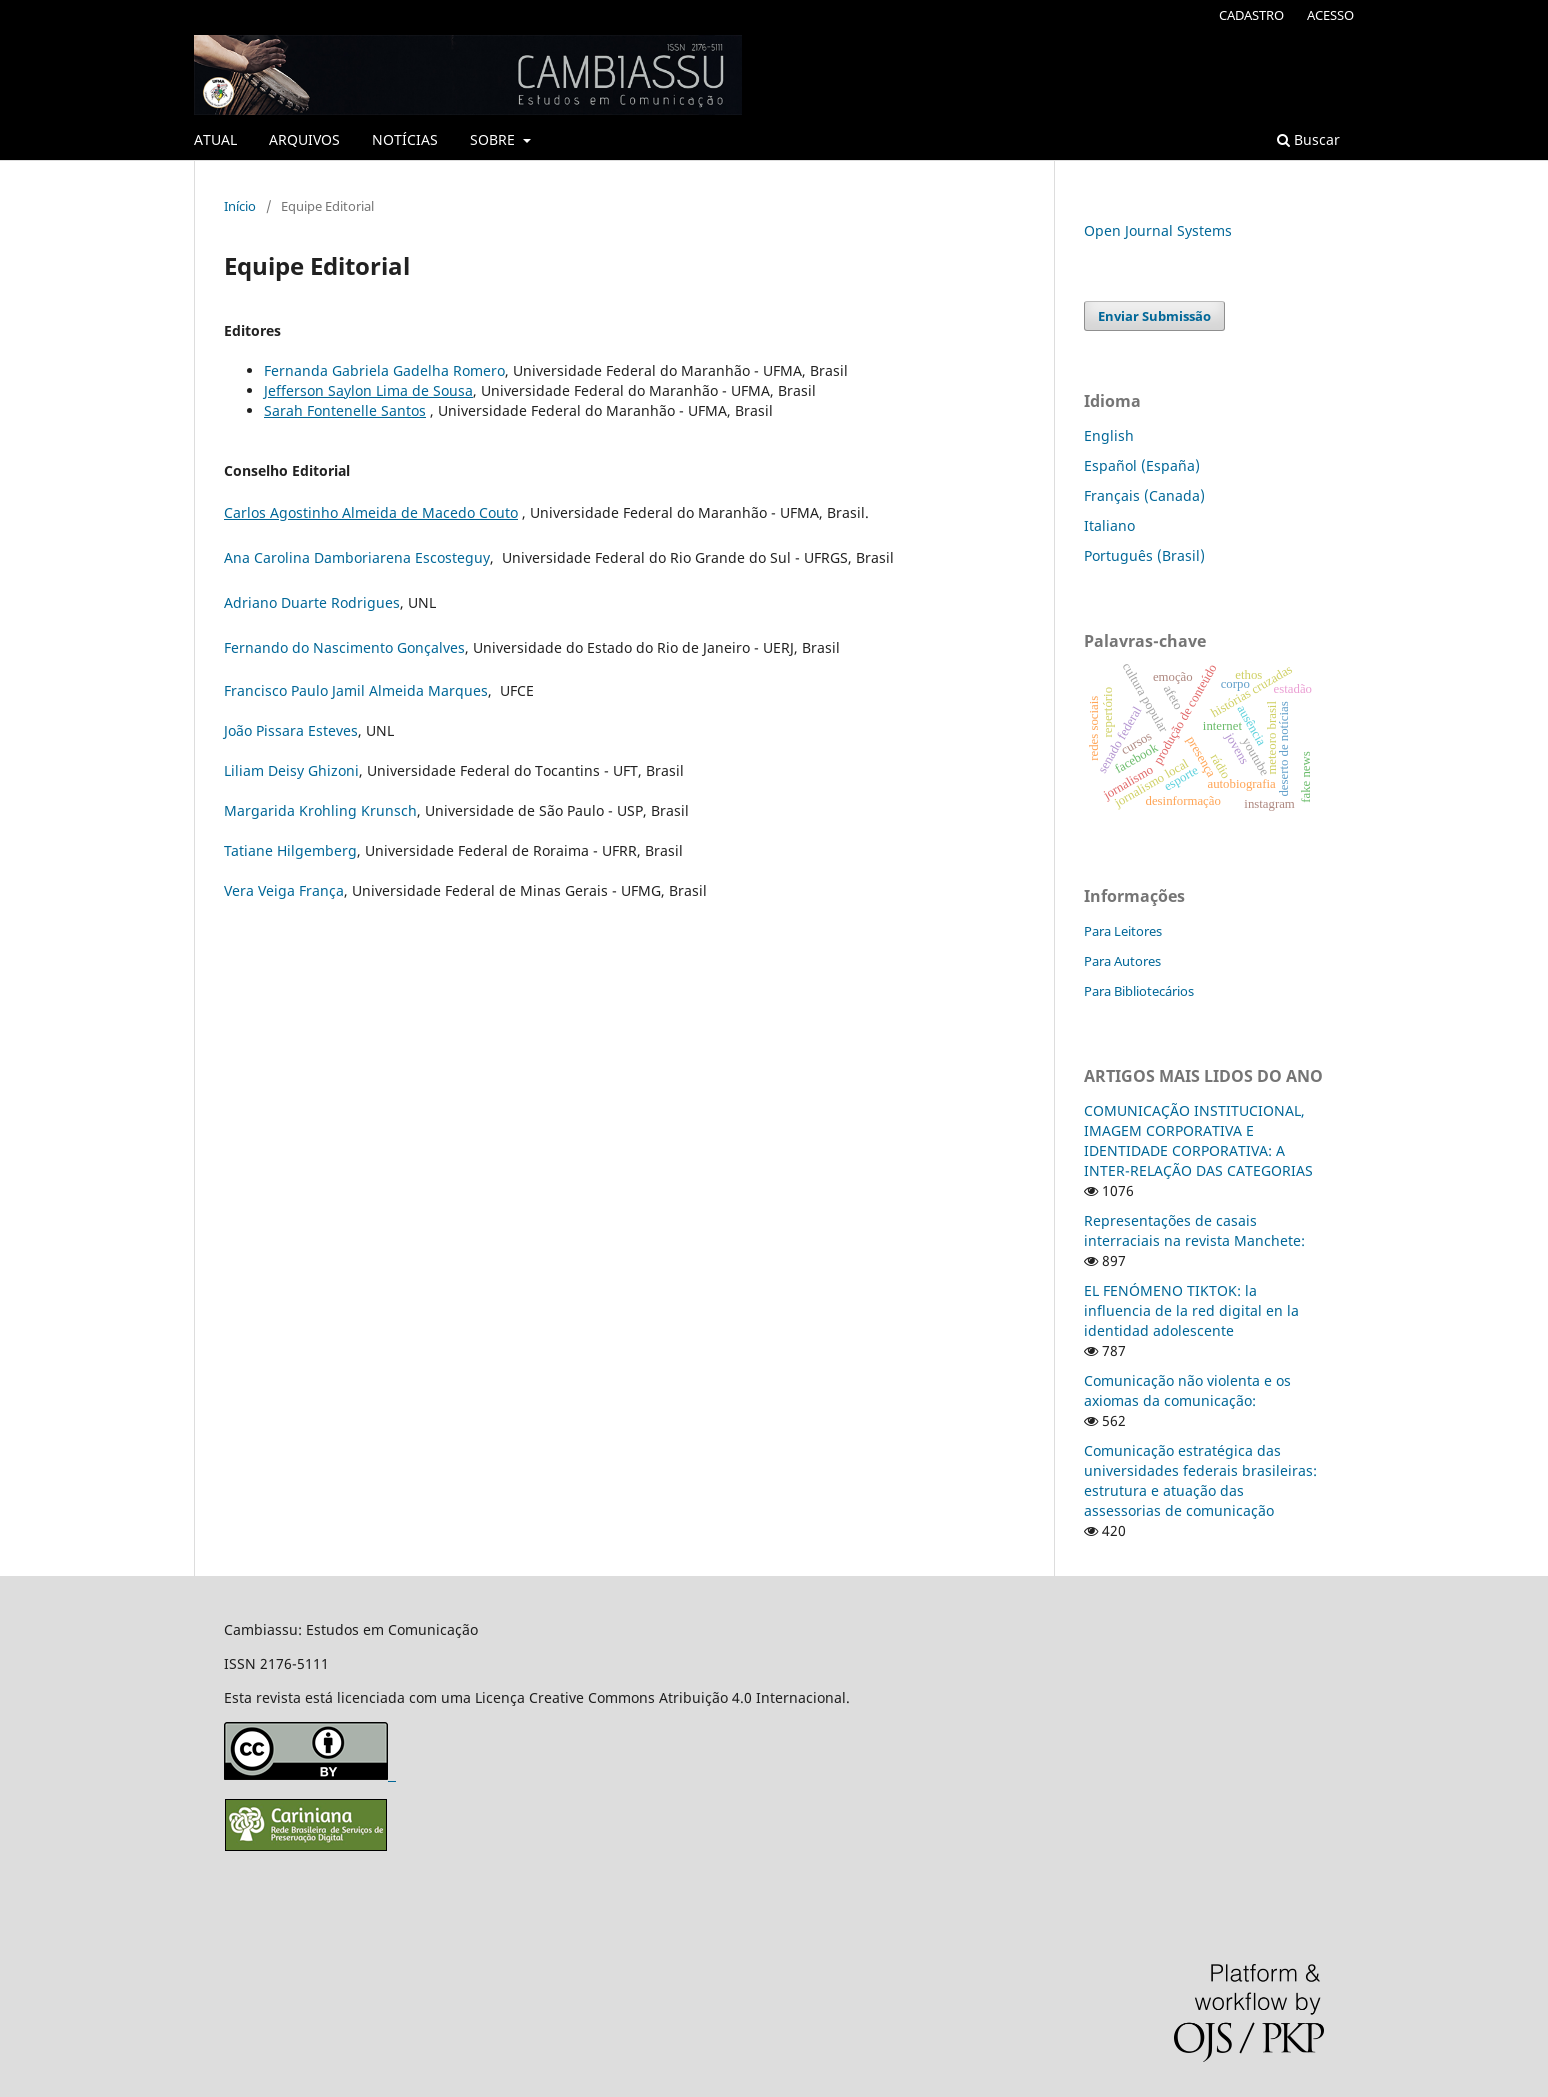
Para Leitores (1123, 931)
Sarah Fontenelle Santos (345, 410)
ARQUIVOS (304, 139)
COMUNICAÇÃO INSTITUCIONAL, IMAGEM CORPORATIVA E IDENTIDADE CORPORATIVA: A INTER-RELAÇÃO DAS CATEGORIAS (1198, 1140)
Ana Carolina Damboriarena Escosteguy (357, 557)
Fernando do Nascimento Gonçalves (344, 647)
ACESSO (1330, 15)
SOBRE (494, 139)
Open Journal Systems (1158, 230)
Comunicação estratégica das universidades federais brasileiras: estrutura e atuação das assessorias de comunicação (1200, 1480)
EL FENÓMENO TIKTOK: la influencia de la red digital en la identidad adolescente (1191, 1310)
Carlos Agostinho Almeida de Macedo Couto (371, 512)
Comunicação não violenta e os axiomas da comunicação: (1187, 1390)
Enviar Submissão (1154, 316)
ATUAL (215, 139)
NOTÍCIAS (405, 139)
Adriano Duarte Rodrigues (312, 602)
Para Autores (1122, 961)
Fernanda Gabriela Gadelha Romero (384, 370)
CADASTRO (1251, 15)
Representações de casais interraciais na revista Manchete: (1194, 1230)
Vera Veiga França (284, 890)
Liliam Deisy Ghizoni (291, 770)
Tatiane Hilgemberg (290, 850)
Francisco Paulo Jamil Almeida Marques (356, 690)
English (1109, 435)
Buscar (1308, 139)
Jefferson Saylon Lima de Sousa (368, 390)
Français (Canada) (1144, 495)
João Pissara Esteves (291, 730)
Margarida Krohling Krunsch (320, 810)
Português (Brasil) (1144, 555)
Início (240, 206)
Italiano (1109, 525)
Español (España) (1142, 465)
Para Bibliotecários (1139, 991)
